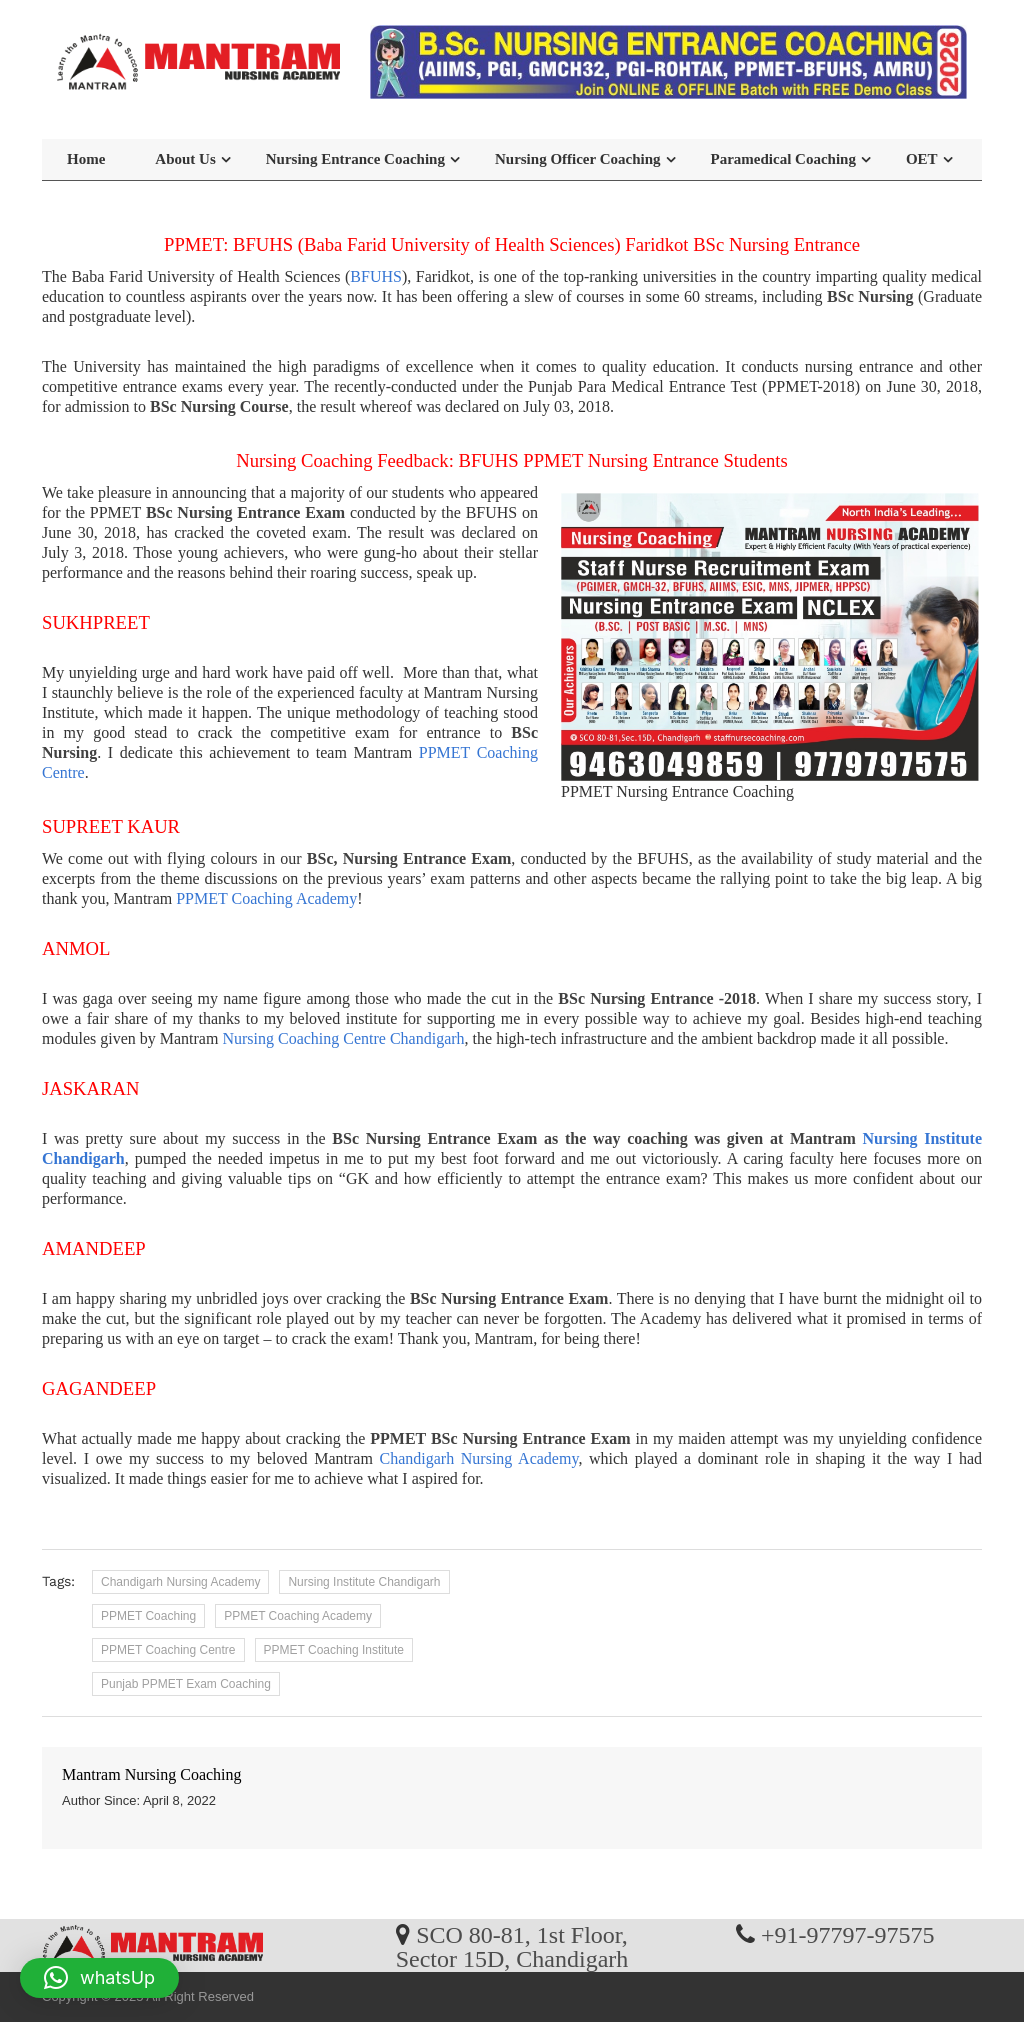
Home (86, 159)
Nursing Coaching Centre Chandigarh (343, 1038)
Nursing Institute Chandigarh (364, 1582)
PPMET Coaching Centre (168, 1650)
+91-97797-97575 (848, 1934)
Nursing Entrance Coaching (355, 159)
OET (922, 159)
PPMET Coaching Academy (266, 898)
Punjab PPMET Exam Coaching (186, 1684)
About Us (185, 159)
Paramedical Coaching (783, 159)
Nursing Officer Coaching (578, 159)
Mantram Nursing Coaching (152, 1774)
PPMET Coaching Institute (334, 1650)
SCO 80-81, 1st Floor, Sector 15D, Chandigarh (512, 1946)
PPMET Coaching (148, 1616)
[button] (99, 1978)
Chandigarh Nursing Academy (479, 1458)
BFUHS (376, 276)
